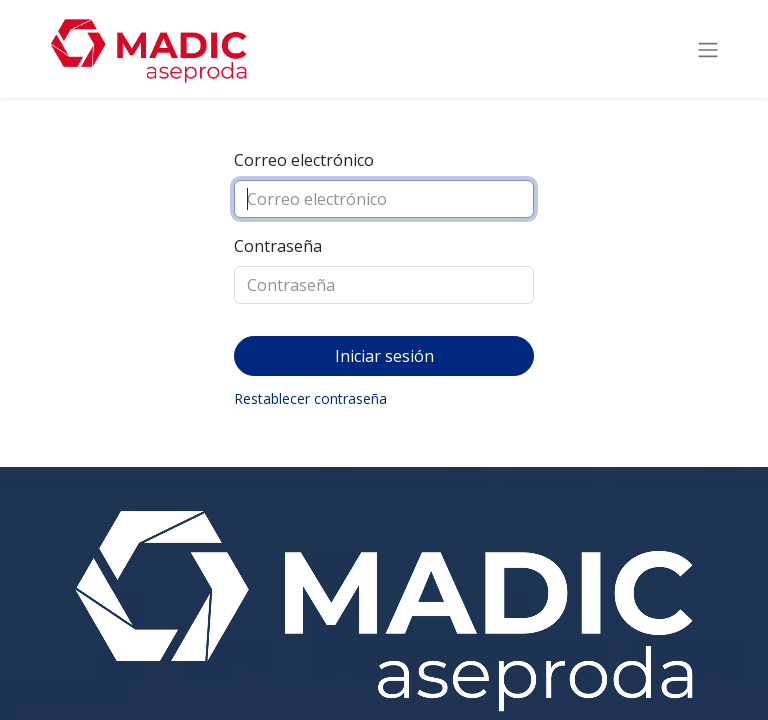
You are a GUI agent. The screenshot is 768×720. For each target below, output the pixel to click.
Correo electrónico (304, 160)
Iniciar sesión (384, 356)
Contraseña (278, 246)
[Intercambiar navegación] (708, 49)
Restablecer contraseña (310, 398)
